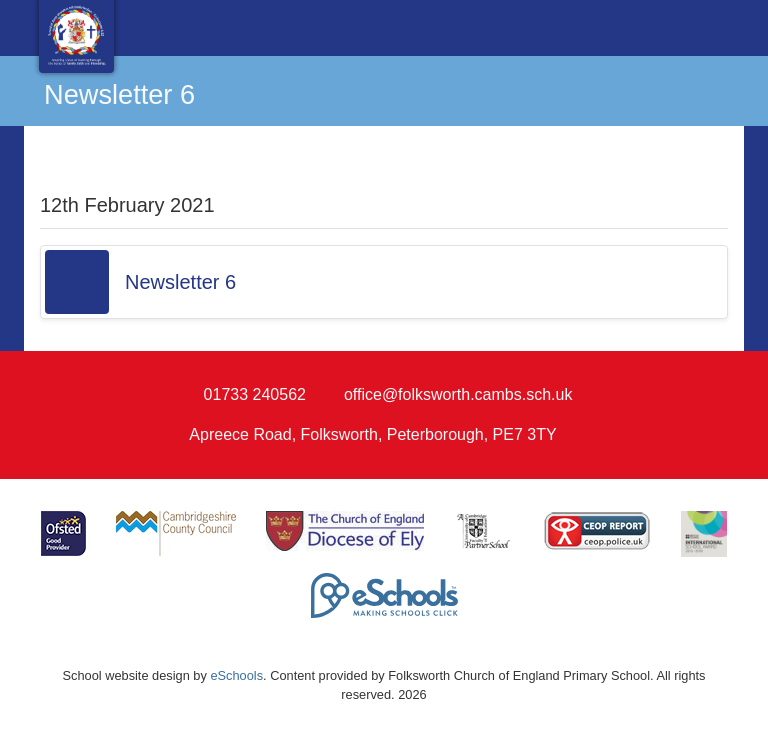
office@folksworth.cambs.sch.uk (458, 394)
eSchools (236, 675)
